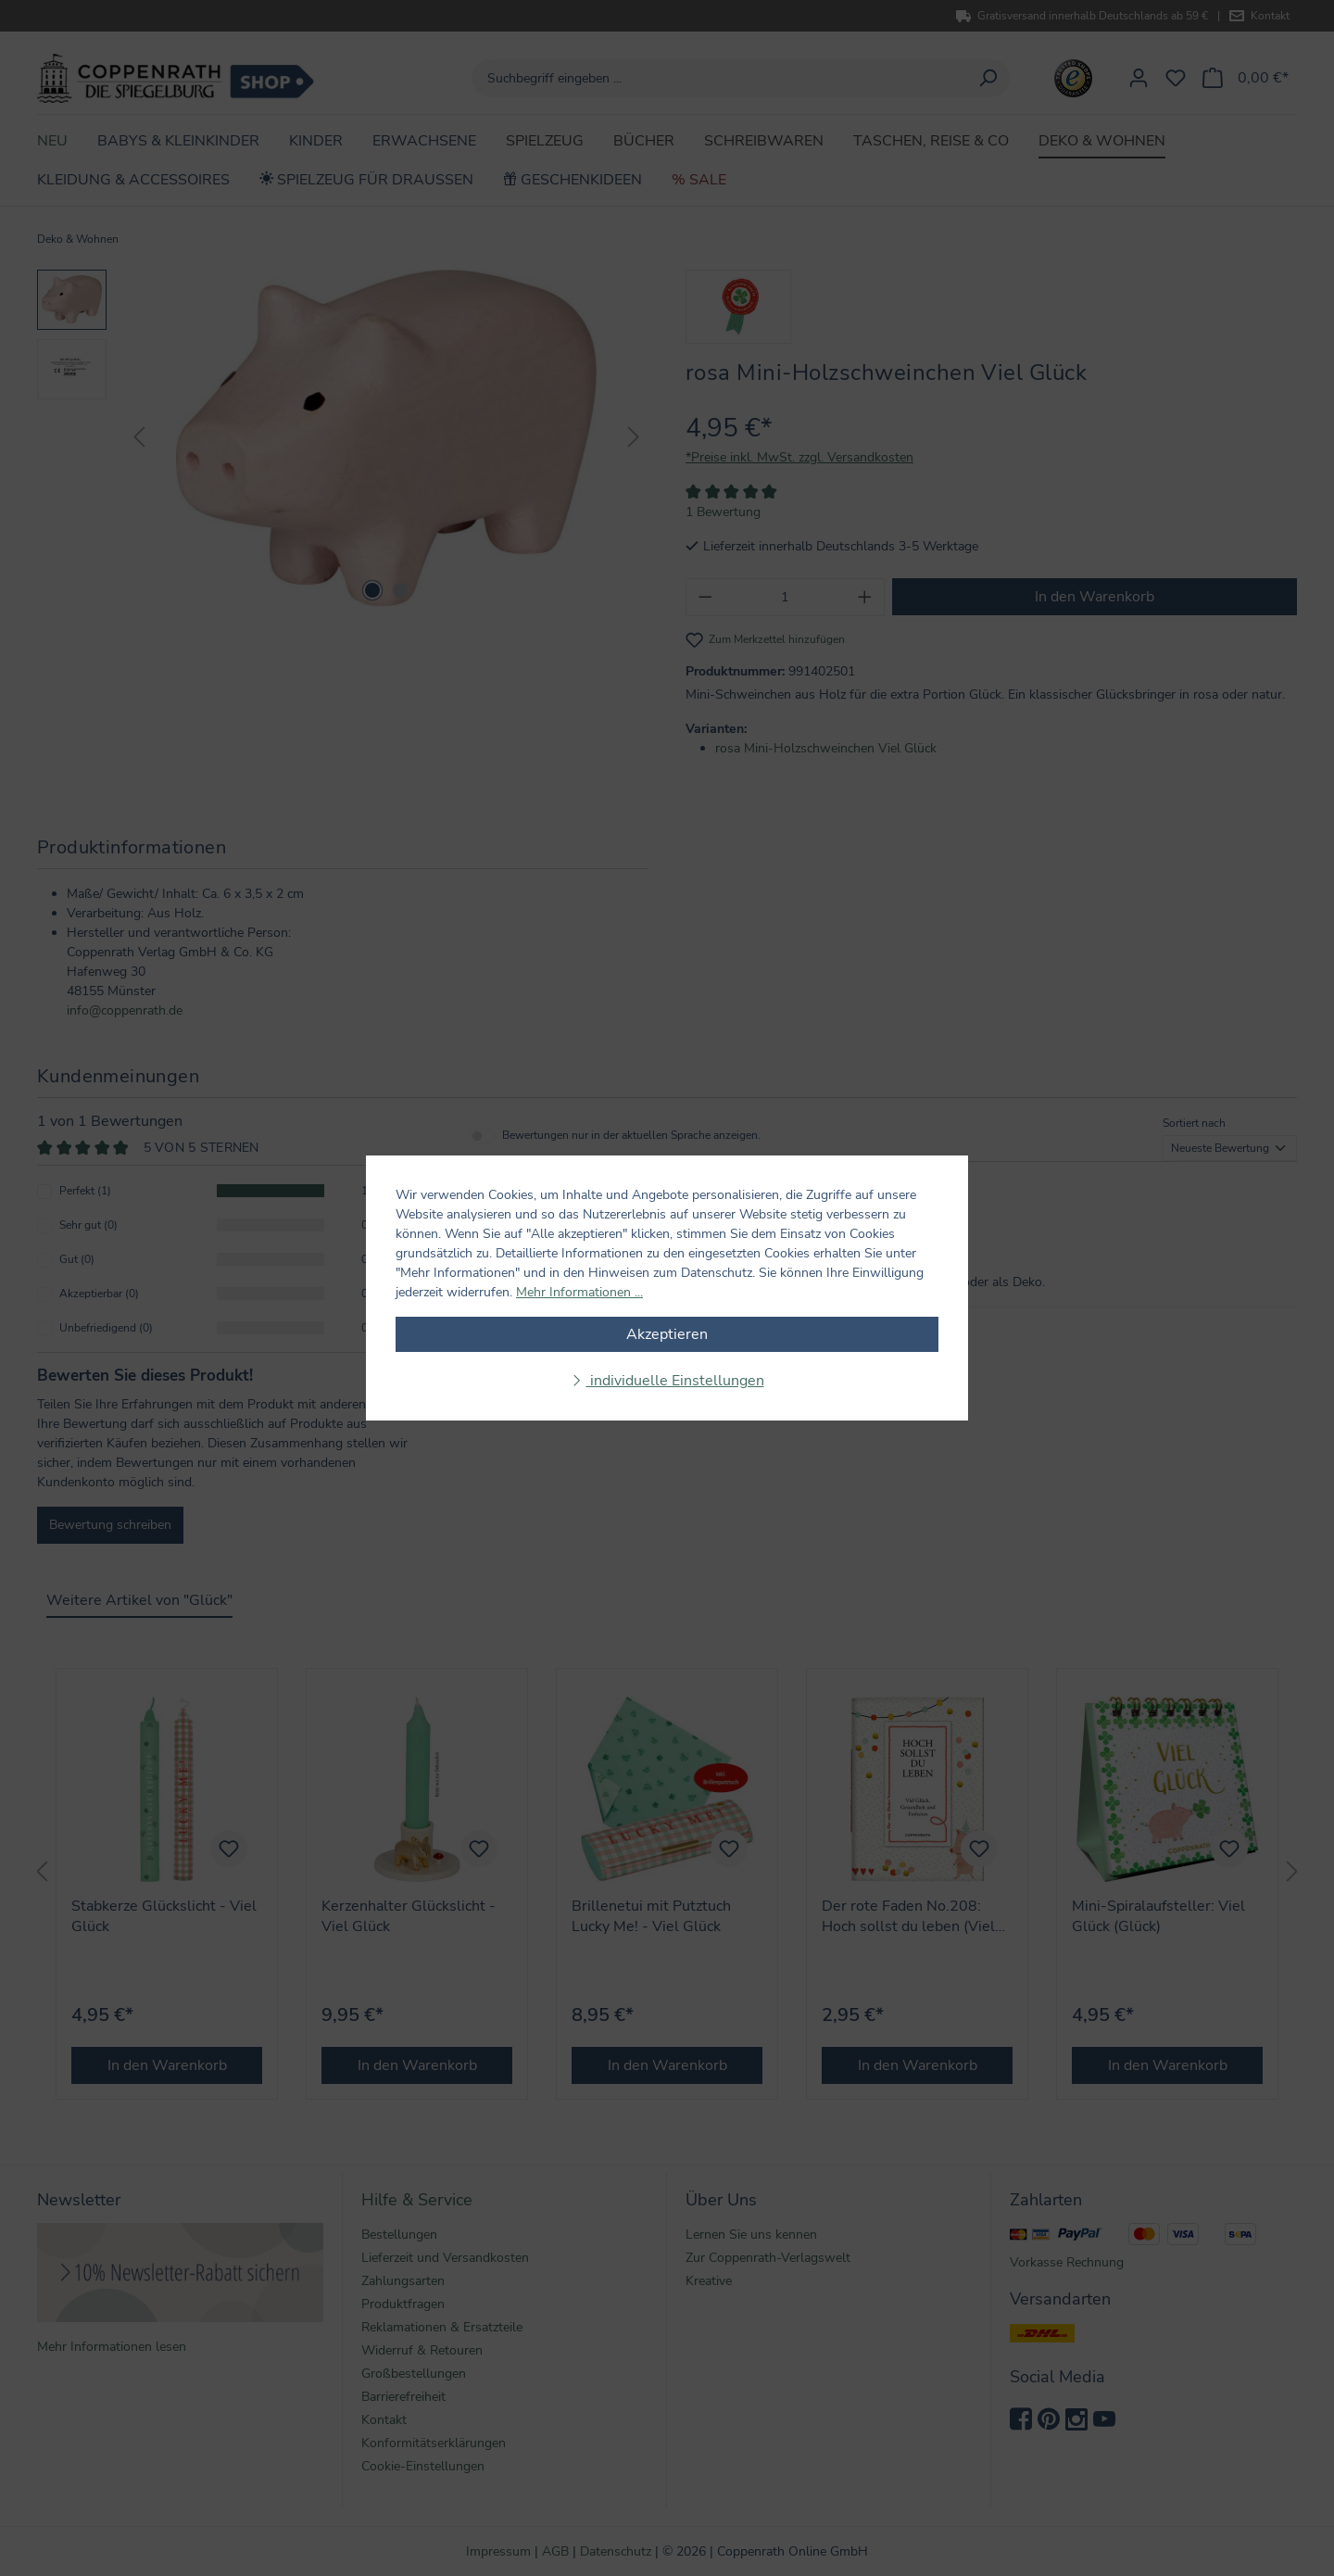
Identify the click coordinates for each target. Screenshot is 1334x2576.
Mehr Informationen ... (579, 1292)
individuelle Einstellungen (675, 1380)
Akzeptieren (667, 1334)
